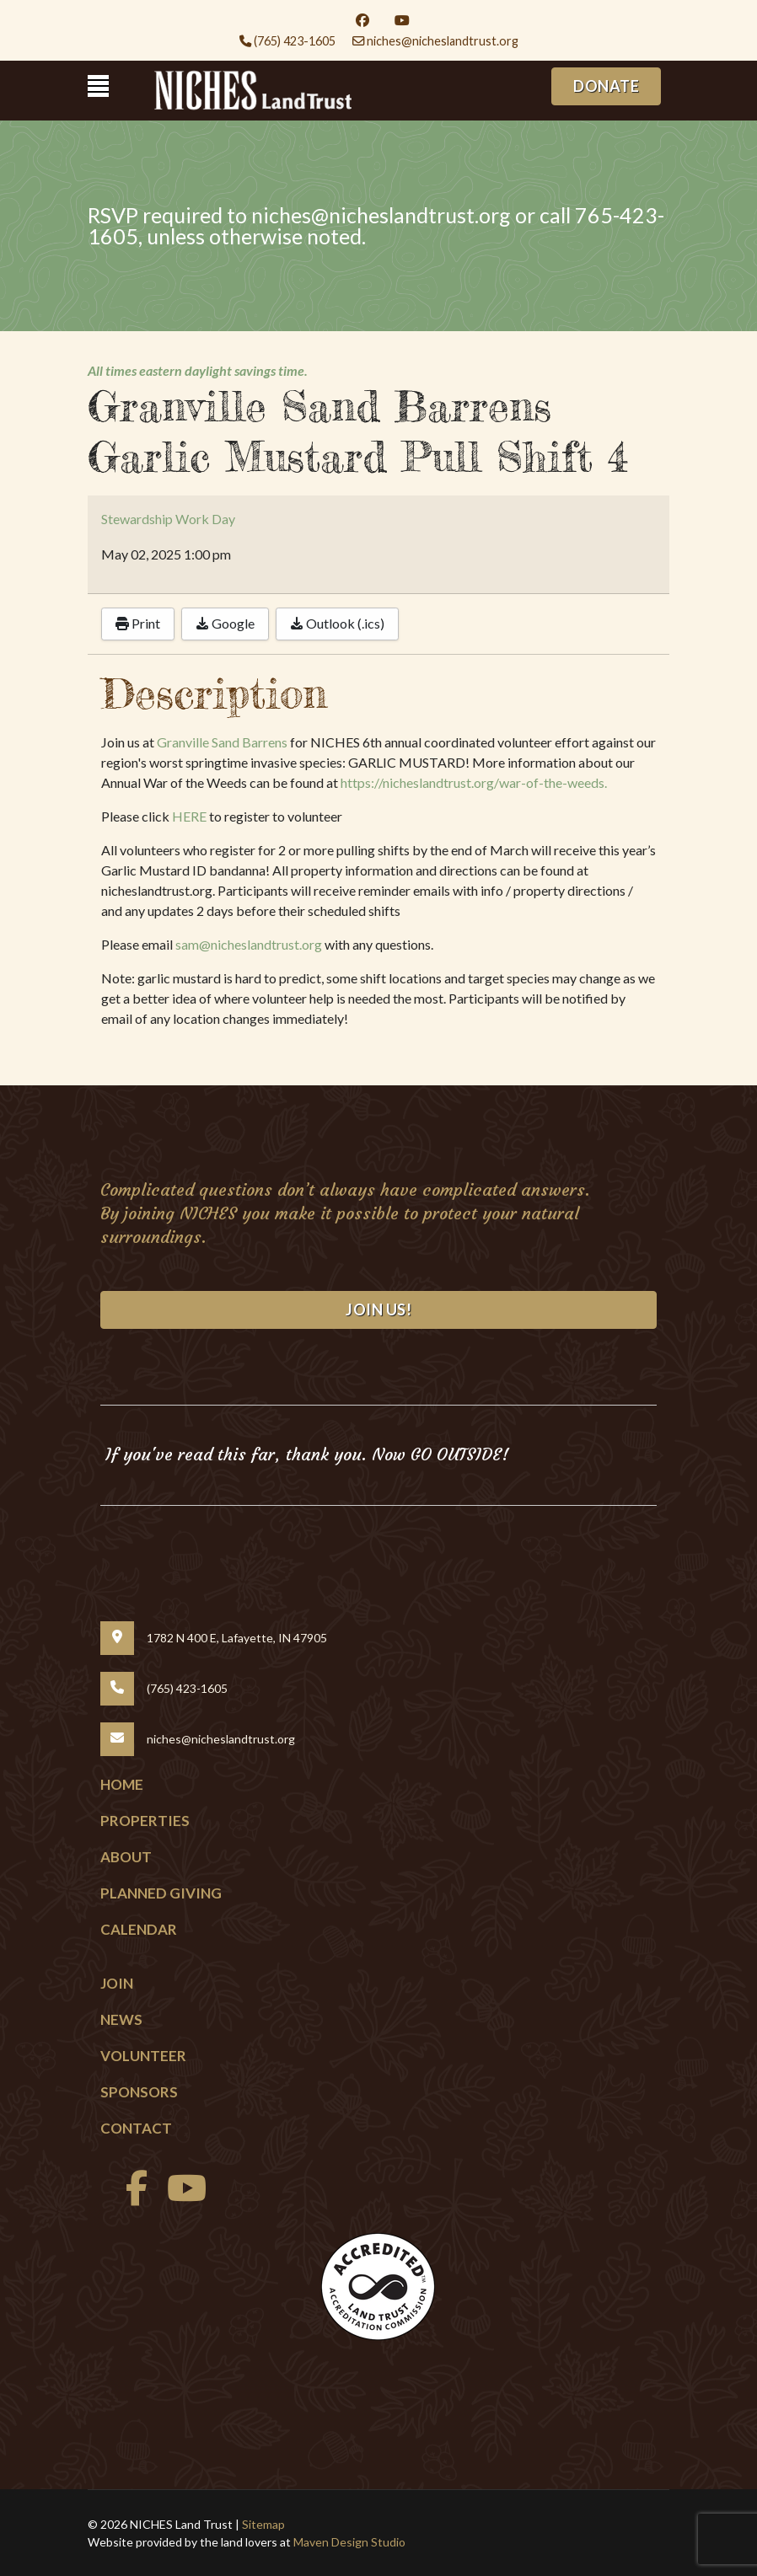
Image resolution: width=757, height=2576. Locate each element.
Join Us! (378, 1309)
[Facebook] (362, 20)
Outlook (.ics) (337, 623)
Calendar (138, 1929)
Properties (145, 1820)
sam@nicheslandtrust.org (248, 944)
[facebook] (132, 2196)
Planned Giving (161, 1893)
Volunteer (143, 2056)
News (121, 2019)
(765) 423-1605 (295, 41)
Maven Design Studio (349, 2542)
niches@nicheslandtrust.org (442, 41)
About (126, 1857)
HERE (189, 816)
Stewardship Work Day (168, 519)
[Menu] (98, 86)
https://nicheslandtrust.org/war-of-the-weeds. (474, 782)
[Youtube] (402, 20)
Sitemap (263, 2524)
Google (225, 623)
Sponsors (139, 2092)
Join (116, 1983)
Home (121, 1784)
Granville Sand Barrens (222, 742)
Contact (136, 2128)
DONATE (606, 86)
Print (137, 623)
